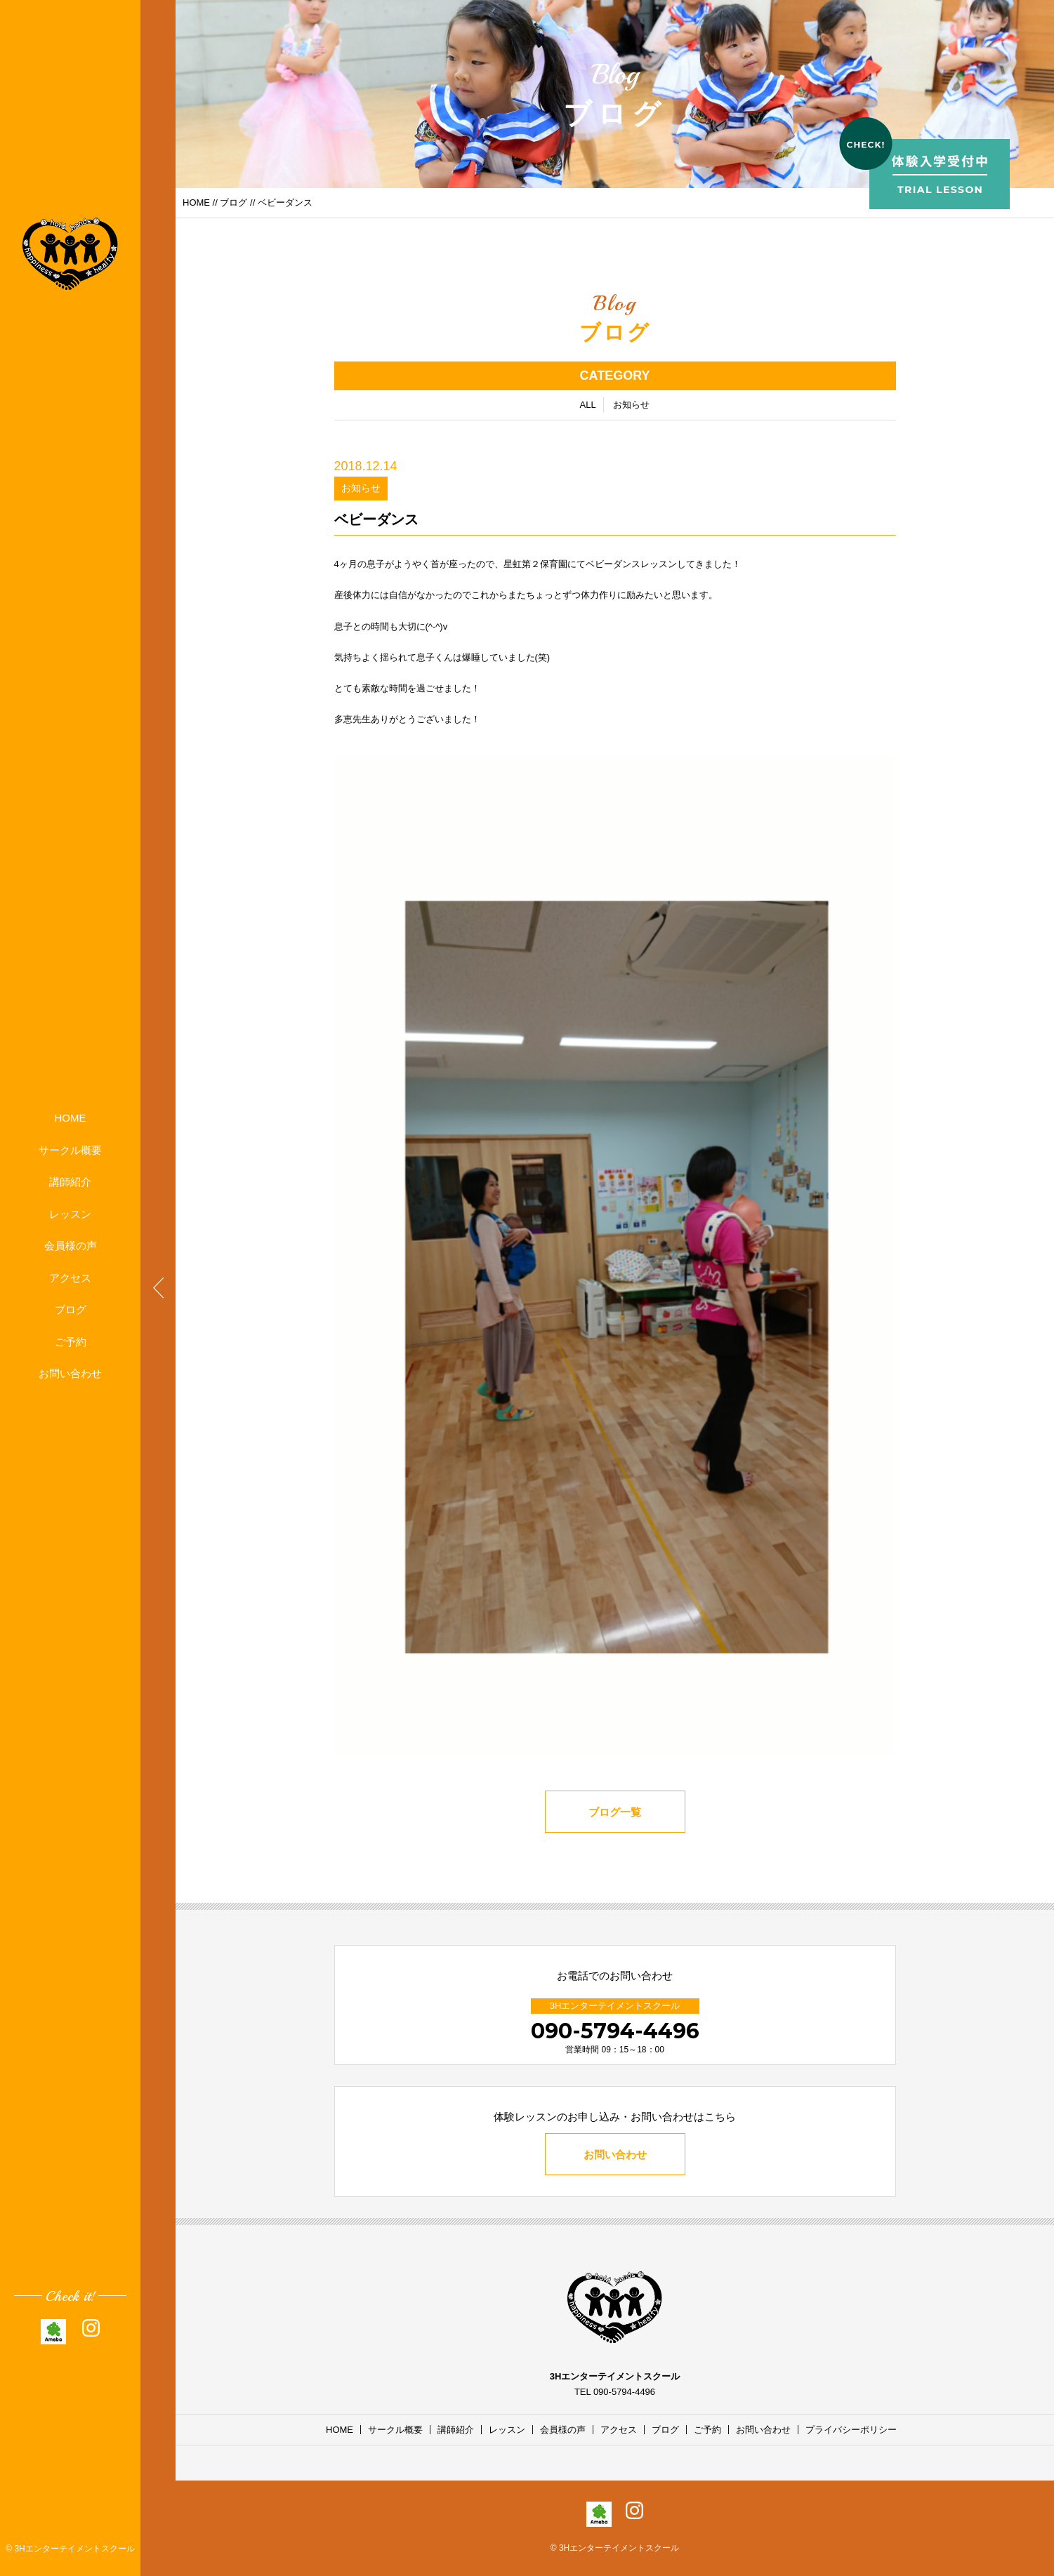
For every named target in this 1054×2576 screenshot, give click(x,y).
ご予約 (70, 1342)
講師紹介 (70, 1182)
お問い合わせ (70, 1373)
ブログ (70, 1309)
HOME (70, 1118)
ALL (588, 404)
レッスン (70, 1214)
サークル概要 (70, 1150)
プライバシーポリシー (851, 2429)
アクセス (70, 1278)
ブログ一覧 (614, 1812)
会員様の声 (70, 1246)
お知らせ (631, 404)
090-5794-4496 (615, 2031)
